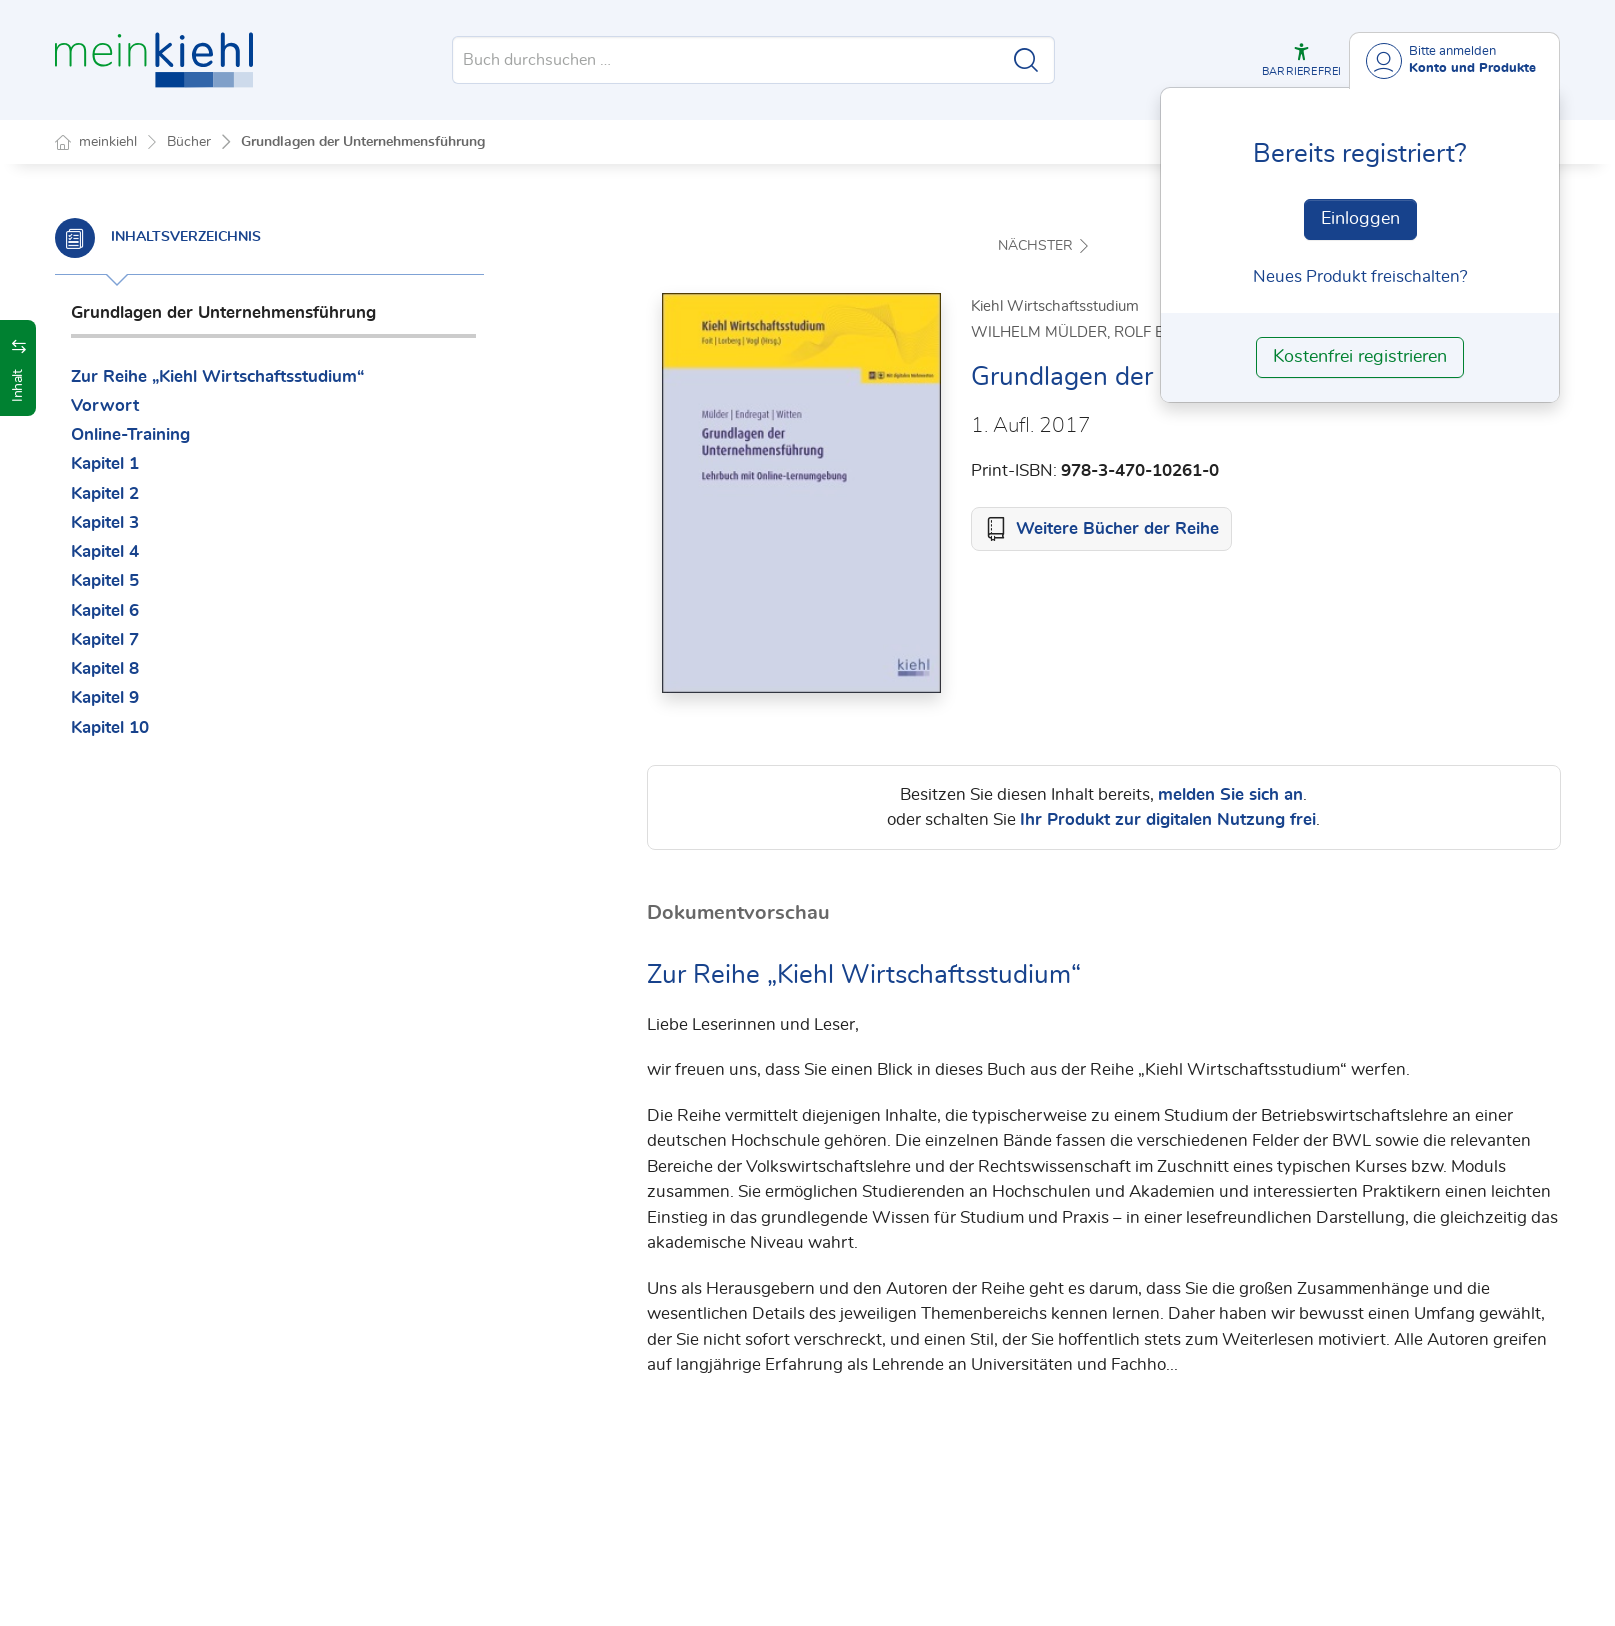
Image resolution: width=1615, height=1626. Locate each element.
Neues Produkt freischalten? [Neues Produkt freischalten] (1360, 276)
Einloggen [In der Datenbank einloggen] (1360, 219)
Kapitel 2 (105, 493)
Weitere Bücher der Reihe (1117, 529)
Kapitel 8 (105, 668)
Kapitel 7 (105, 639)
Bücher (189, 142)
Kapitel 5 (105, 580)
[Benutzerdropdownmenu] (1454, 60)
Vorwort (105, 405)
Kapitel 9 (105, 697)
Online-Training (130, 434)
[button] (1301, 60)
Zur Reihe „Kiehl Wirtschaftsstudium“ (217, 376)
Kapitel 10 (110, 727)
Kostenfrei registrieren (1360, 357)
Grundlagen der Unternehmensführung (363, 142)
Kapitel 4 (105, 551)
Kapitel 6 (105, 610)
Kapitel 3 (105, 522)
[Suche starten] (1026, 60)
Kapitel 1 (105, 463)
